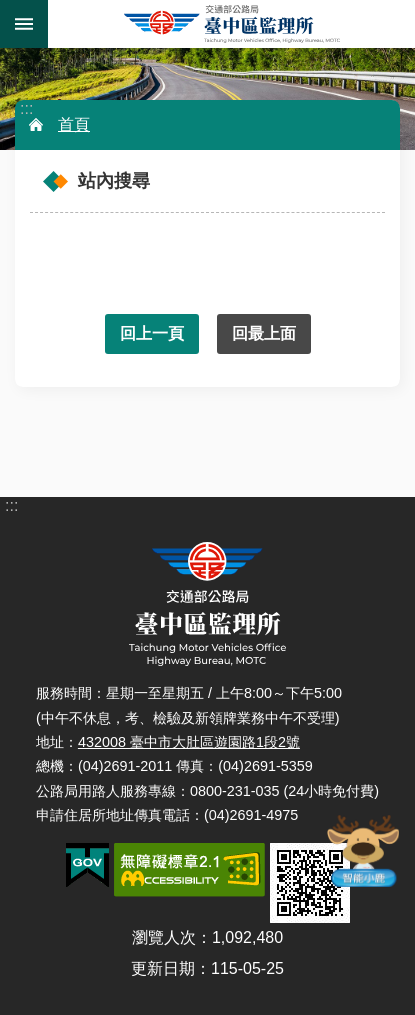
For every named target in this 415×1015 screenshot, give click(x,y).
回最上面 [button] (264, 333)
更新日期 (163, 968)
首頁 (74, 124)
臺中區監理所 (231, 24)
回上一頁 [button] (152, 333)
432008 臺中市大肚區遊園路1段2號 (189, 742)
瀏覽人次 (164, 937)
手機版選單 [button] (24, 24)
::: (26, 108)
